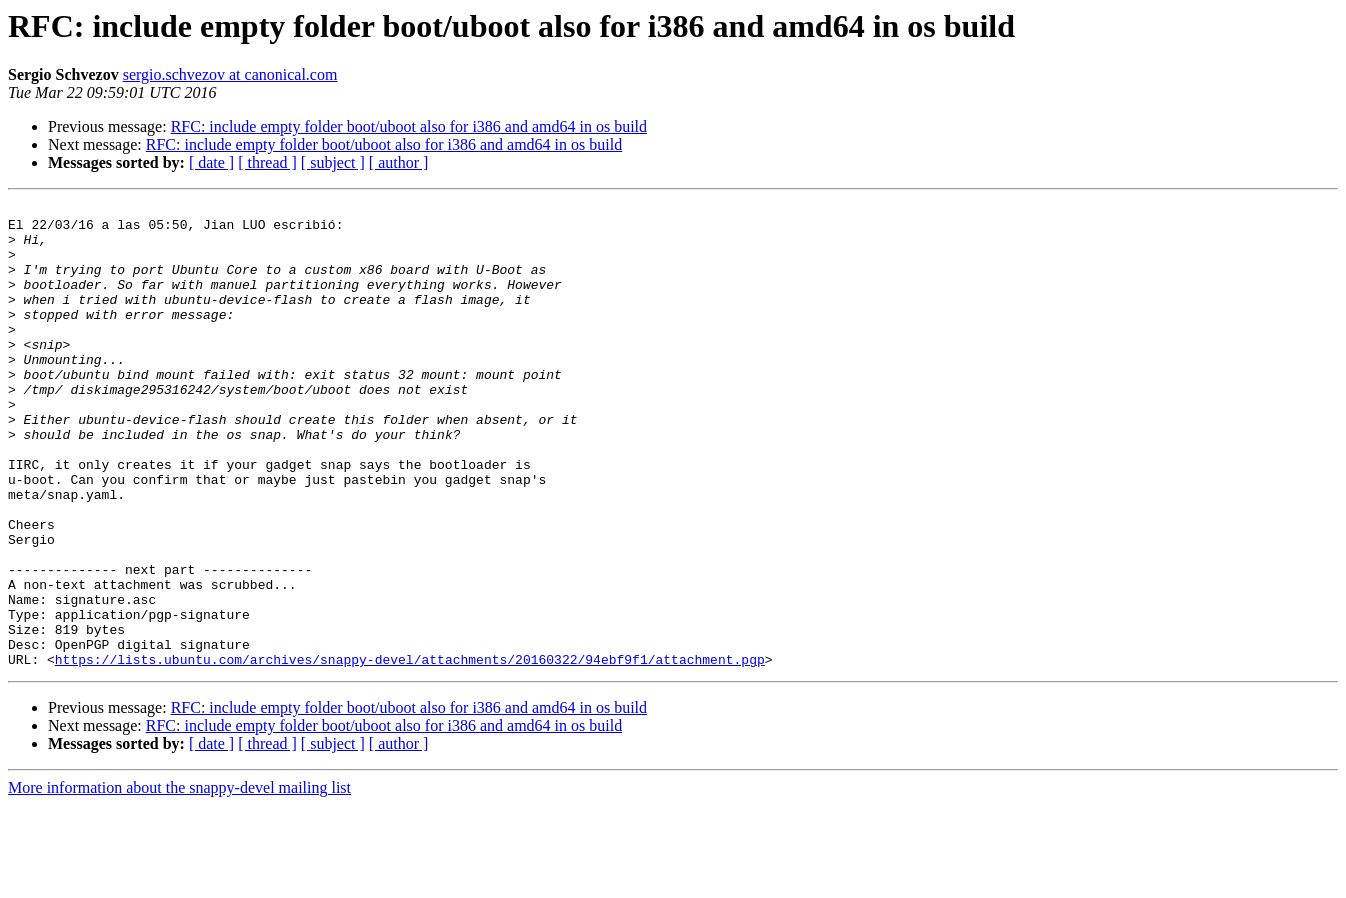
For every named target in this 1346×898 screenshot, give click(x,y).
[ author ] (399, 162)
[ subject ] (333, 162)
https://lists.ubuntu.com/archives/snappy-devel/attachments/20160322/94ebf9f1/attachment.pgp (410, 752)
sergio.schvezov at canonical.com (230, 74)
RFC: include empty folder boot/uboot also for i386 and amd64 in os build (409, 126)
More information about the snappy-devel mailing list (179, 880)
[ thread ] (267, 162)
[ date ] (211, 162)
